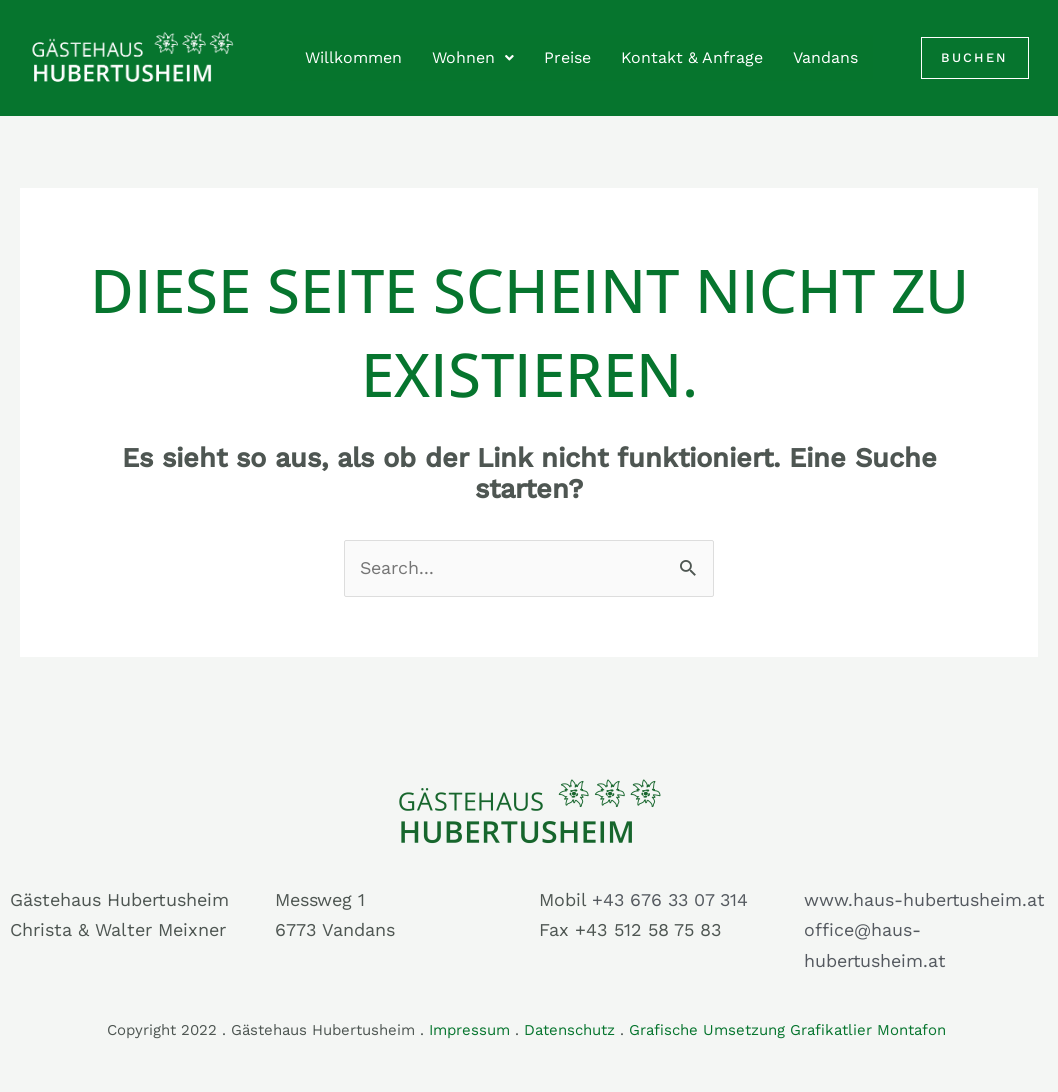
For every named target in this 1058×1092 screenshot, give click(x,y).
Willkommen (353, 57)
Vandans (825, 57)
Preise (567, 57)
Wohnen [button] (473, 57)
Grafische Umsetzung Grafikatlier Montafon (790, 1030)
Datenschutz (569, 1030)
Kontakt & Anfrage (692, 57)
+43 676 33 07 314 (672, 899)
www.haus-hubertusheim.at (925, 899)
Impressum (469, 1030)
